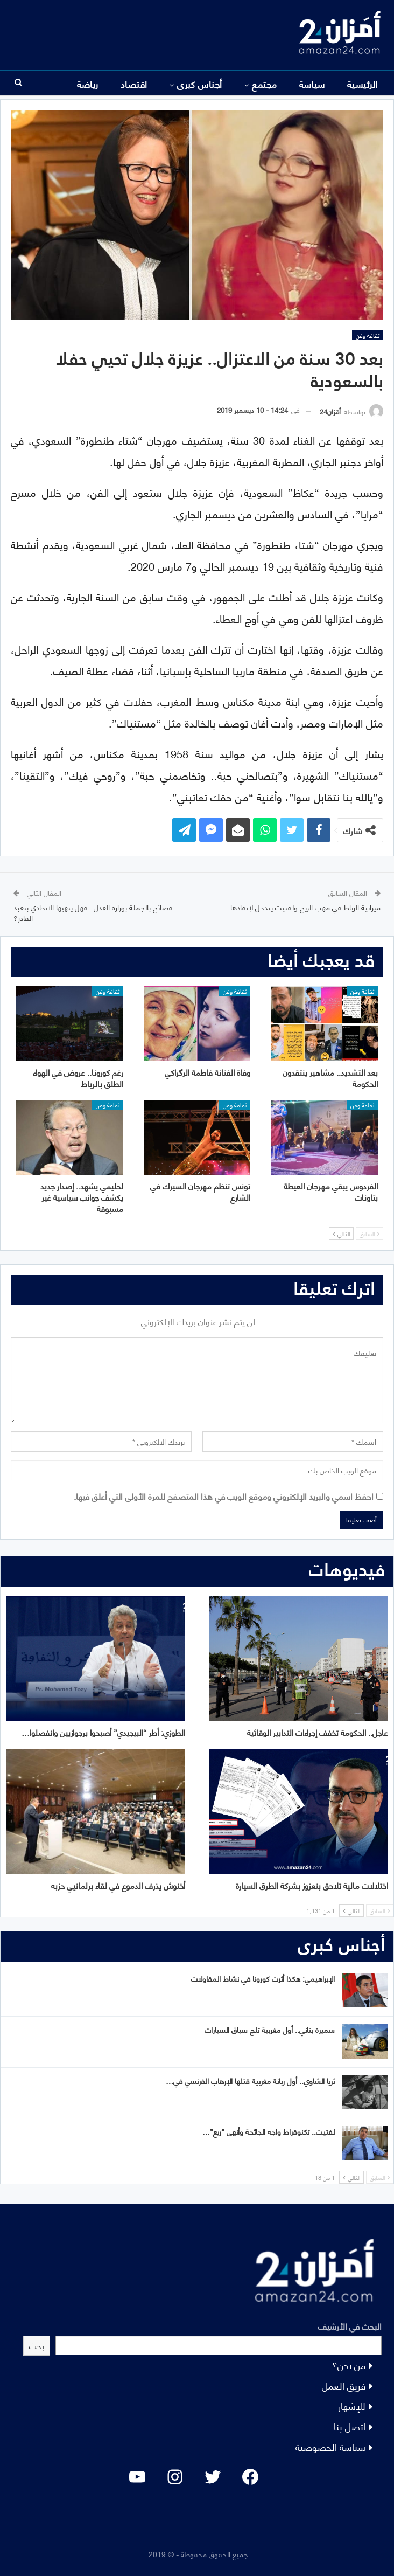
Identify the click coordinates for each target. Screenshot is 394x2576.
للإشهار (351, 2405)
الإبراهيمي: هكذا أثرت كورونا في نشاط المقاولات (263, 1978)
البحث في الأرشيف (350, 2325)
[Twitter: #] (212, 2476)
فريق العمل (343, 2385)
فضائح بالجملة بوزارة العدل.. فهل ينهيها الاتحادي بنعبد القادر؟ (92, 912)
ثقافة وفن (367, 335)
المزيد (88, 83)
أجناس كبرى (199, 83)
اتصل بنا (349, 2426)
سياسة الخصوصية (330, 2446)
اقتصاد (134, 83)
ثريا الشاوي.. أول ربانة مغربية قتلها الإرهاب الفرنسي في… (250, 2080)
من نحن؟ (348, 2364)
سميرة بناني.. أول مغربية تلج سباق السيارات (270, 2029)
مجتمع (264, 83)
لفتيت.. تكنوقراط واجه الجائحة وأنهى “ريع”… (268, 2131)
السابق (369, 1233)
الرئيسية (362, 83)
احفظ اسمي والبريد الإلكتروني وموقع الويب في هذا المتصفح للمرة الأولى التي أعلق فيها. (224, 1495)
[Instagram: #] (174, 2476)
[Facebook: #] (250, 2476)
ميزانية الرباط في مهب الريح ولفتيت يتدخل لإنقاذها (305, 906)
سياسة (312, 83)
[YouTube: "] (137, 2476)
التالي (341, 1233)
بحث (36, 2345)
